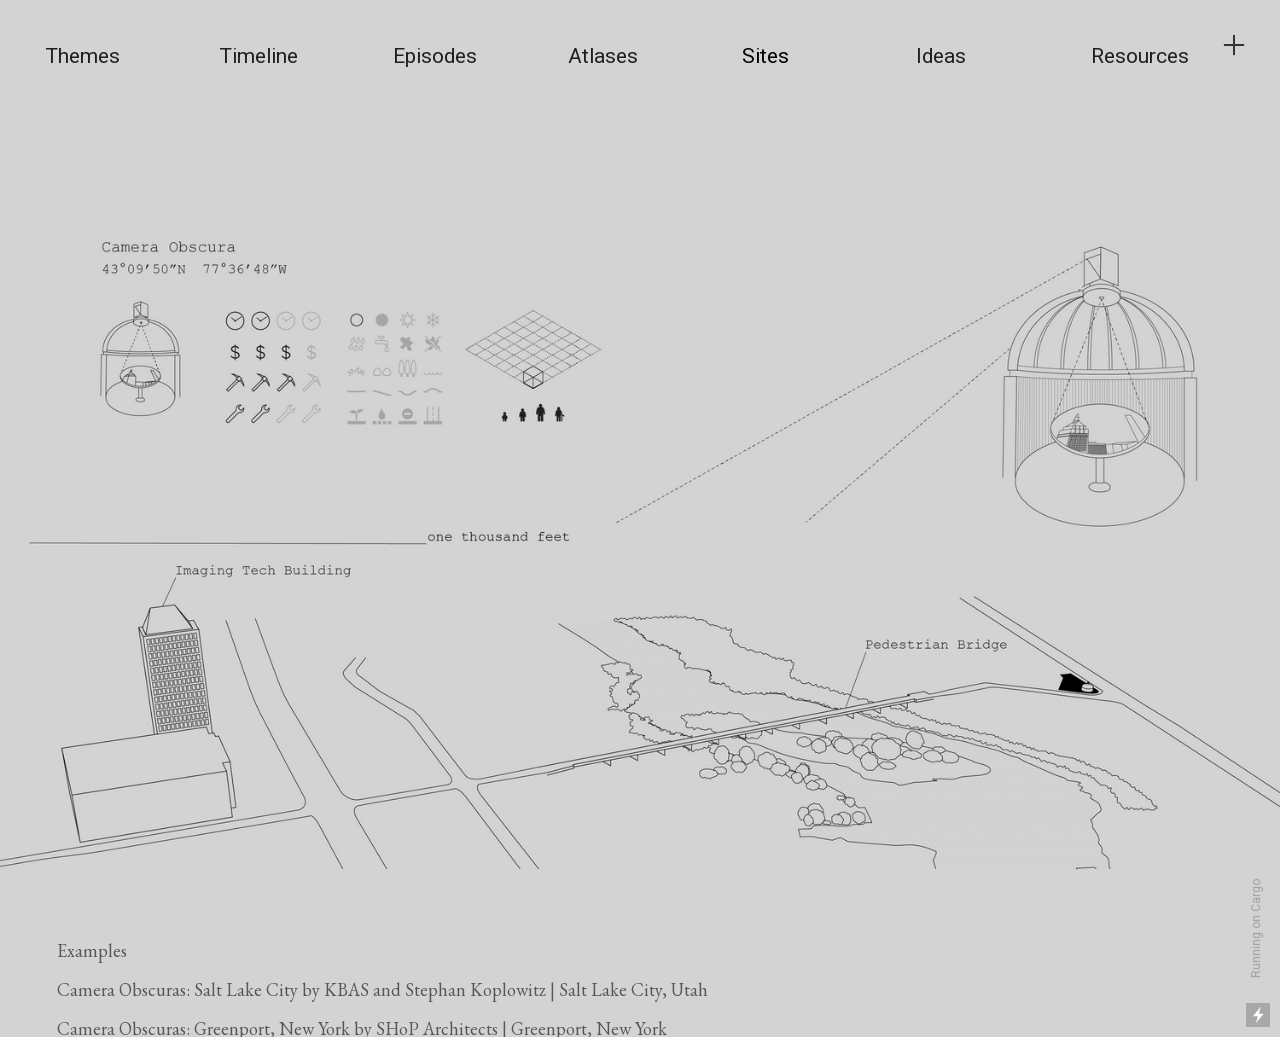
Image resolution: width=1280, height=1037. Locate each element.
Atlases (603, 56)
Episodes (435, 56)
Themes (82, 56)
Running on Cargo (1256, 928)
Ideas (941, 56)
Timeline (258, 56)
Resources (1140, 56)
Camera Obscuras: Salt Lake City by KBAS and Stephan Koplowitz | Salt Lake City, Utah (382, 989)
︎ (1234, 45)
